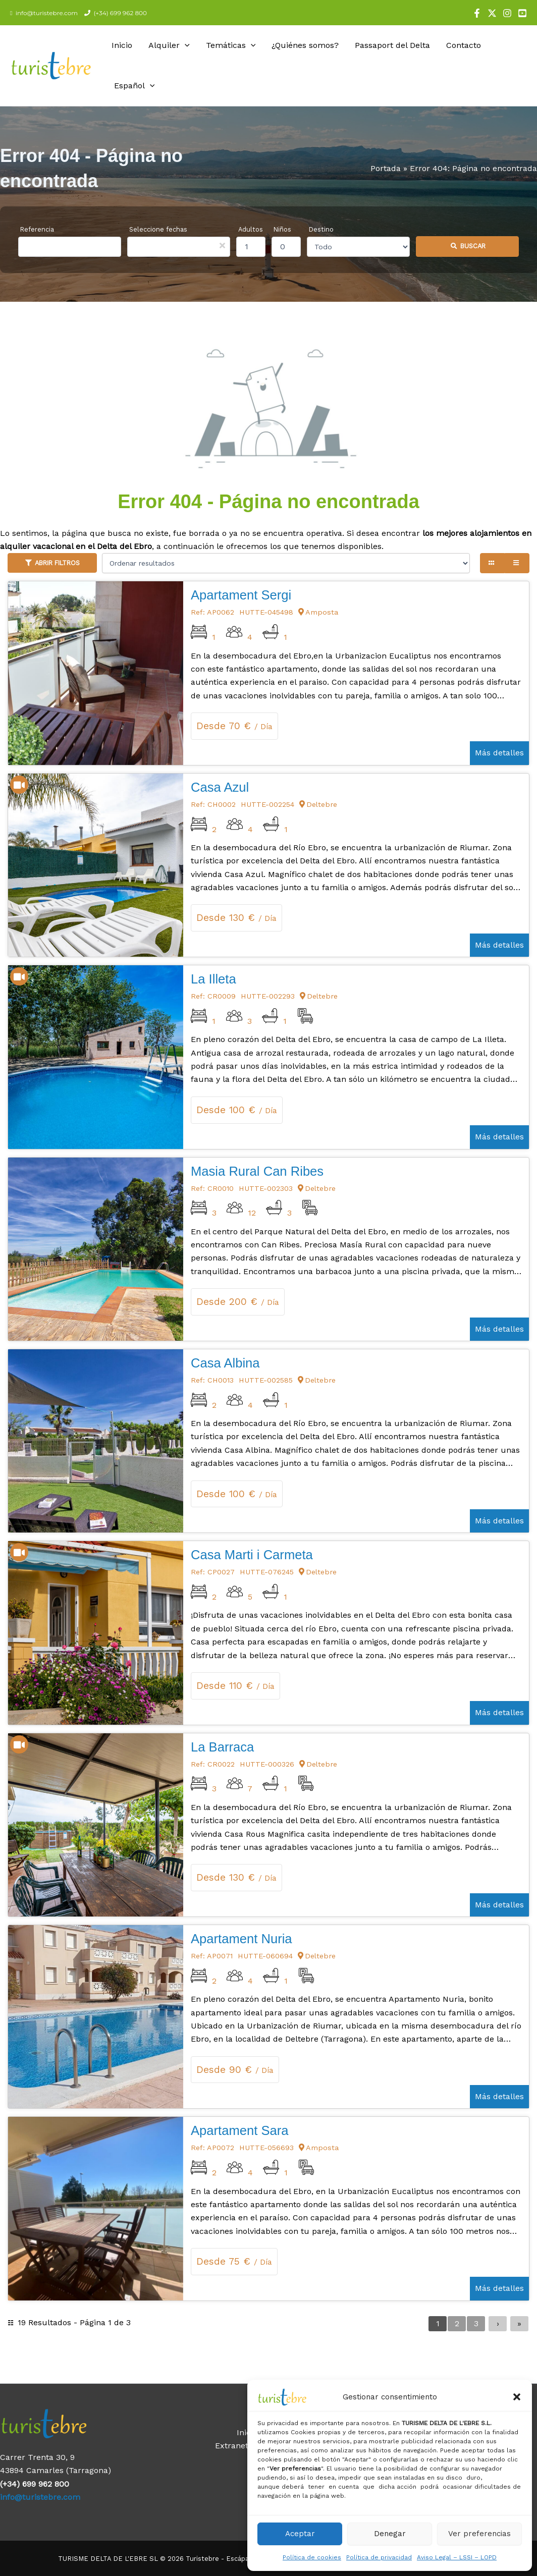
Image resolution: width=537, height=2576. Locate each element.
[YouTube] (522, 13)
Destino (321, 229)
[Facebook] (476, 13)
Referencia (37, 229)
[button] (517, 2397)
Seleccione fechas (158, 229)
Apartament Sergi (241, 595)
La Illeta (213, 979)
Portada (385, 168)
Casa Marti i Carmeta (252, 1555)
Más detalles (499, 752)
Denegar (390, 2533)
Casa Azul (220, 787)
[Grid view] (492, 563)
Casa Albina (225, 1363)
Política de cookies (312, 2557)
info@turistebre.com (45, 13)
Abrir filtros (57, 563)
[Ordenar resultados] (286, 563)
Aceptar (300, 2533)
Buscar (473, 246)
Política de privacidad (379, 2557)
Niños (282, 229)
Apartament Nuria (241, 1939)
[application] (185, 45)
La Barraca (222, 1747)
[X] (492, 13)
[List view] (517, 563)
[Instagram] (507, 13)
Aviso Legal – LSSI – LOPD (457, 2557)
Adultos (250, 229)
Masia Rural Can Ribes (257, 1171)
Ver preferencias (479, 2533)
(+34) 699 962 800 (119, 13)
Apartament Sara (239, 2130)
